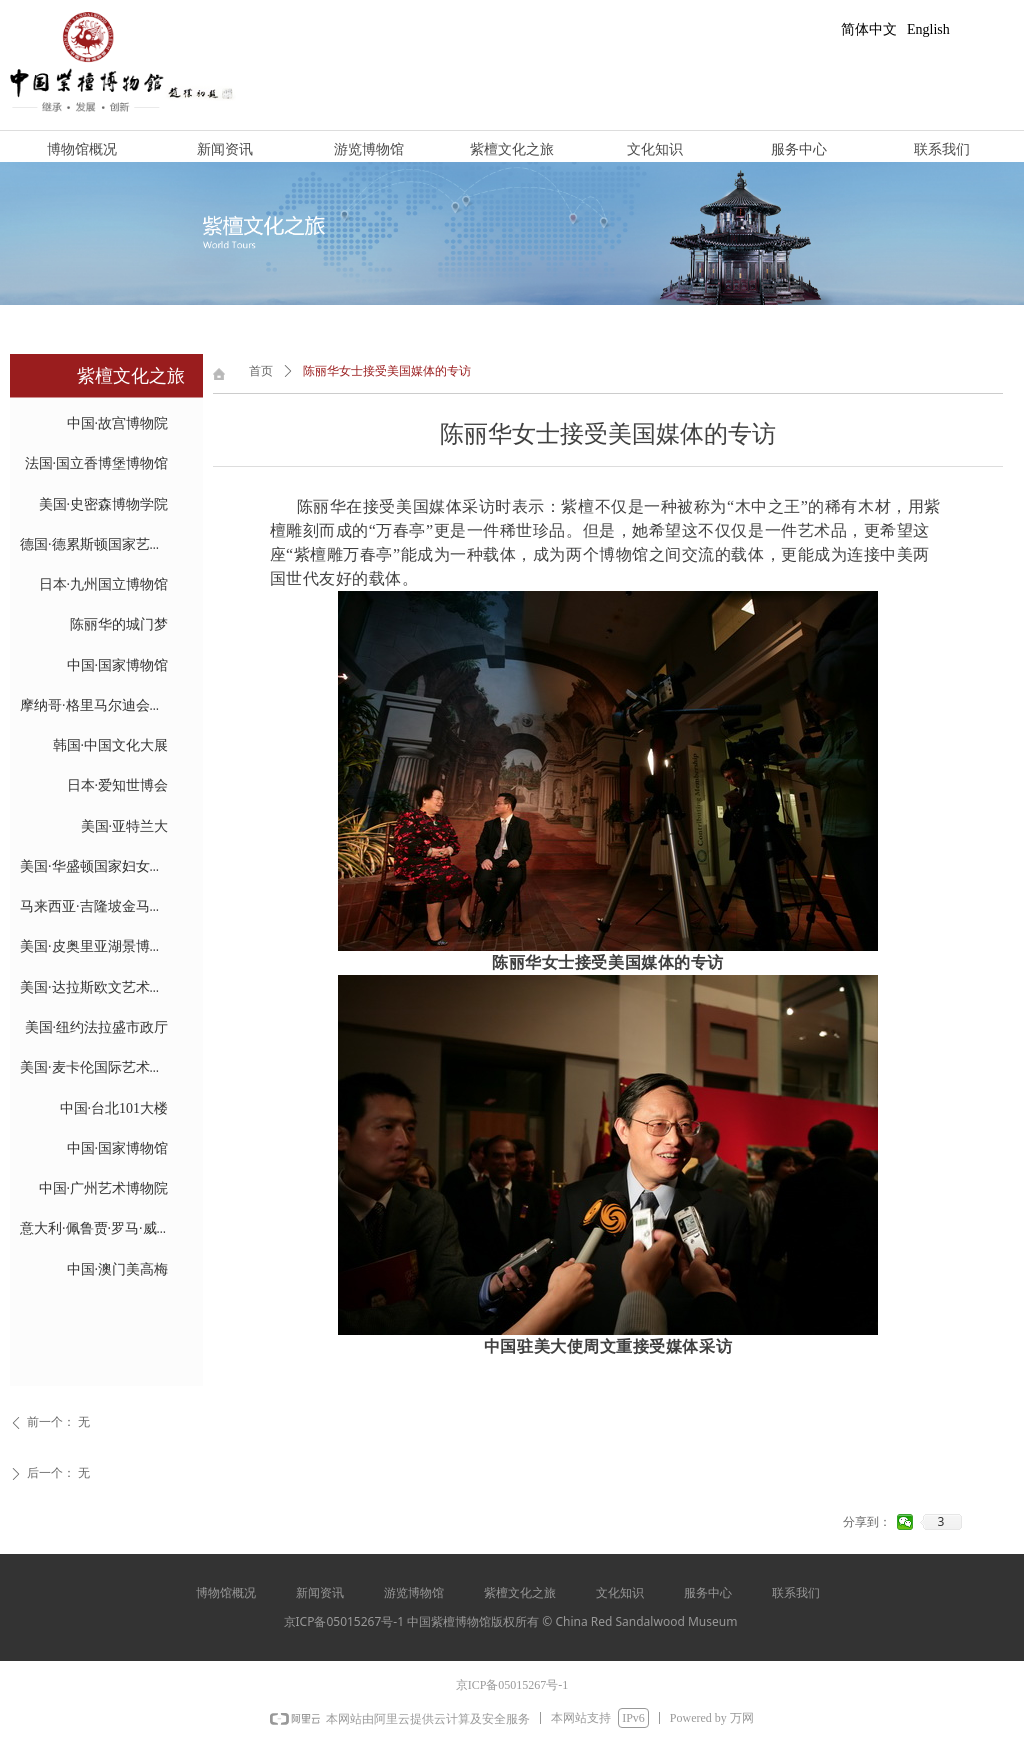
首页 (261, 371)
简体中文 (869, 29)
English (928, 29)
